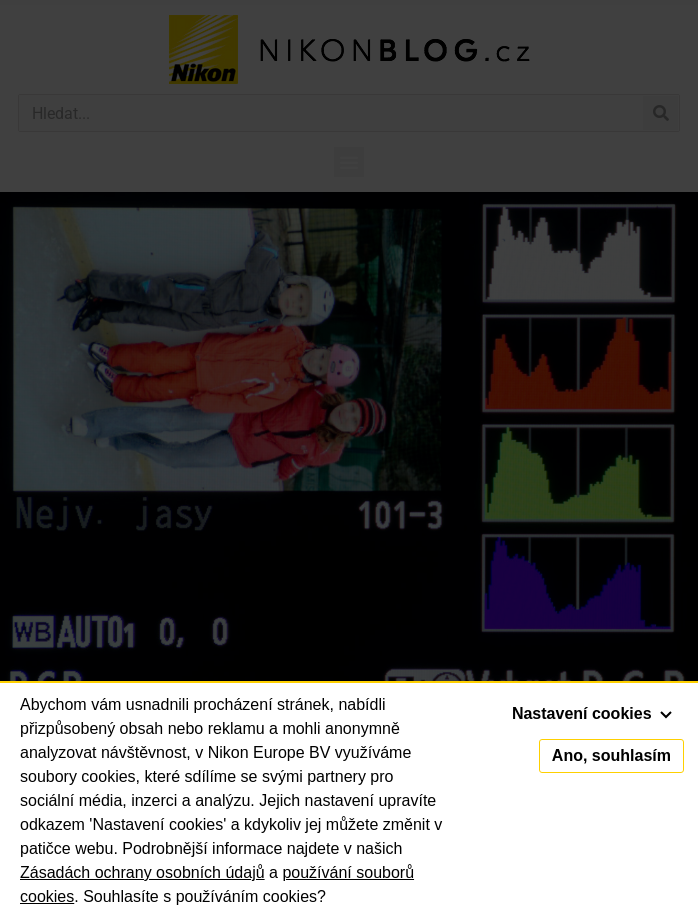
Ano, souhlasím (611, 755)
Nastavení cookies (592, 713)
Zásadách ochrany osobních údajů (142, 872)
